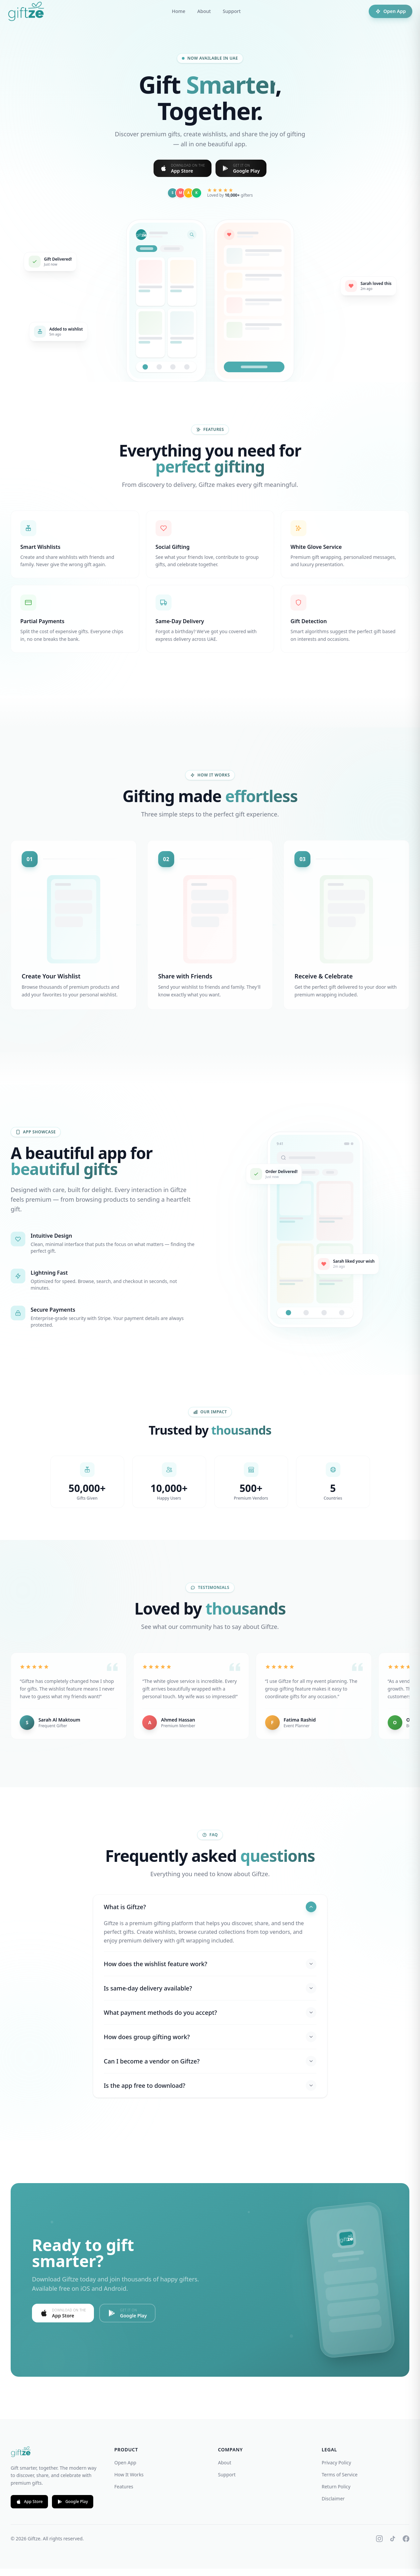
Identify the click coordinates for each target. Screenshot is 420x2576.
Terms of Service (340, 2482)
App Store (29, 2509)
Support (232, 11)
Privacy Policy (336, 2470)
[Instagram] (379, 2546)
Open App (387, 11)
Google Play (72, 2509)
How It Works (129, 2482)
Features (123, 2494)
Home (178, 11)
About (204, 11)
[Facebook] (406, 2546)
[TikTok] (392, 2546)
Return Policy (336, 2494)
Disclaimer (333, 2506)
